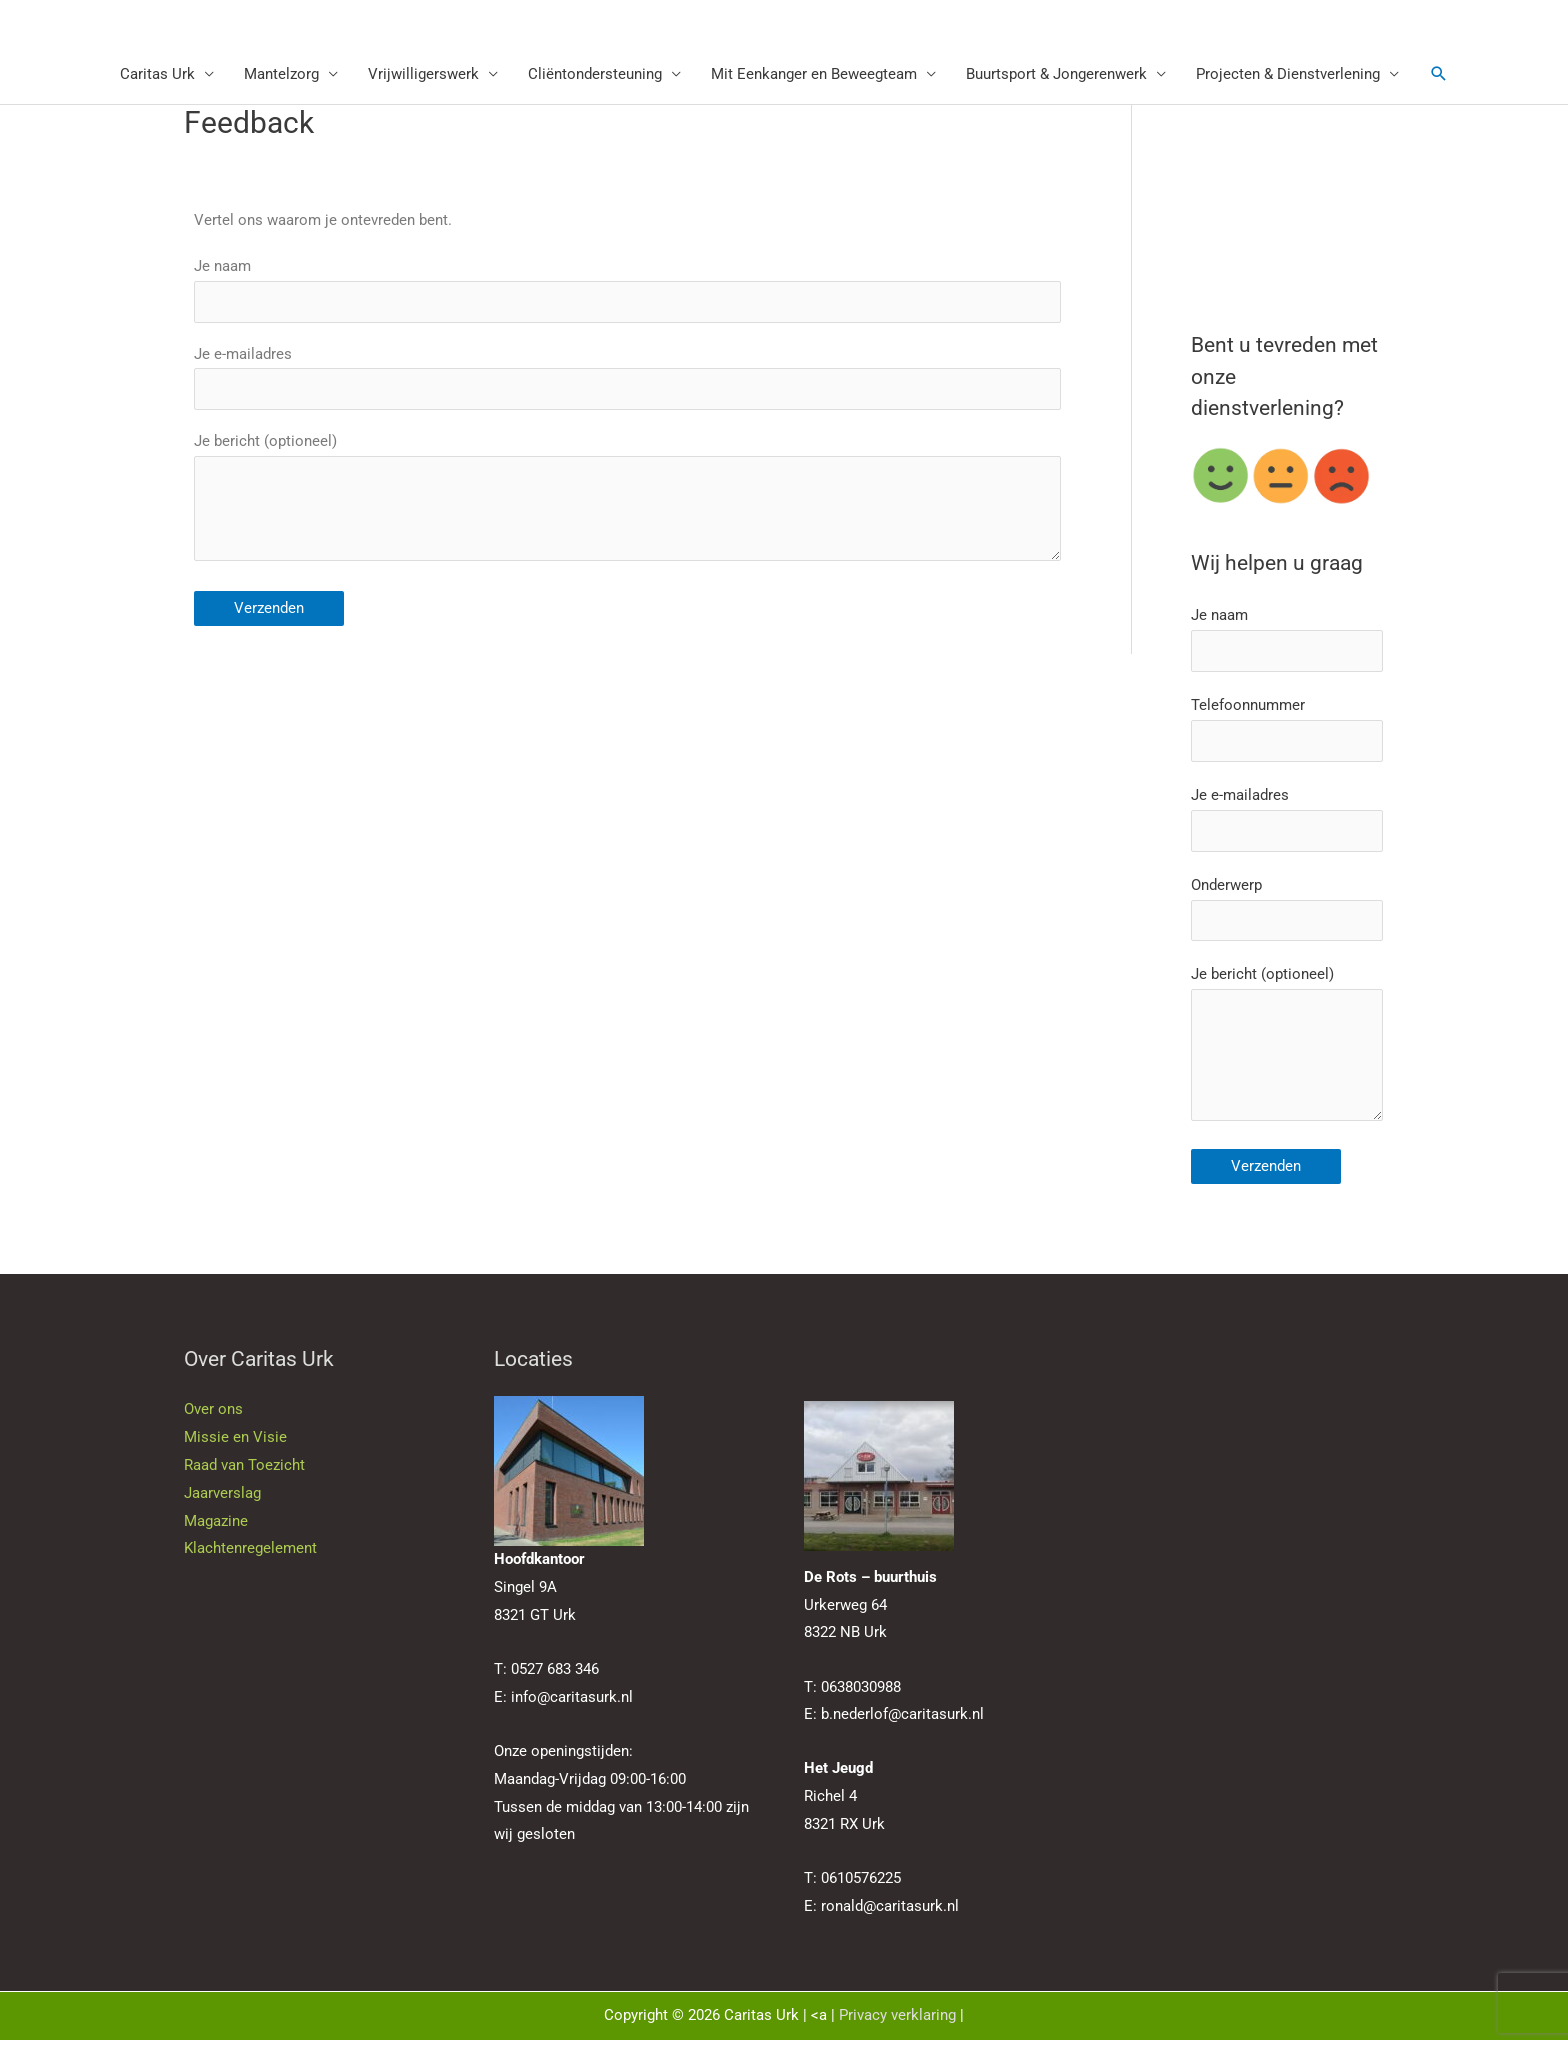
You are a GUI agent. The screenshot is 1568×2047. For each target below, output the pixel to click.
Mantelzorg (281, 75)
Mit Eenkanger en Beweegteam (814, 75)
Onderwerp (1287, 912)
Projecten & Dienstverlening (1288, 75)
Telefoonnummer (1287, 731)
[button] (1439, 75)
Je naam (627, 291)
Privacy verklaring (897, 2023)
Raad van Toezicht (244, 1473)
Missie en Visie (235, 1445)
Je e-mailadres (627, 379)
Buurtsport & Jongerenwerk (1056, 75)
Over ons (213, 1417)
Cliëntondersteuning (595, 75)
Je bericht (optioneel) (627, 506)
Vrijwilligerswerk (423, 75)
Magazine (216, 1528)
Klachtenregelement (250, 1556)
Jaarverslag (222, 1500)
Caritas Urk (157, 75)
